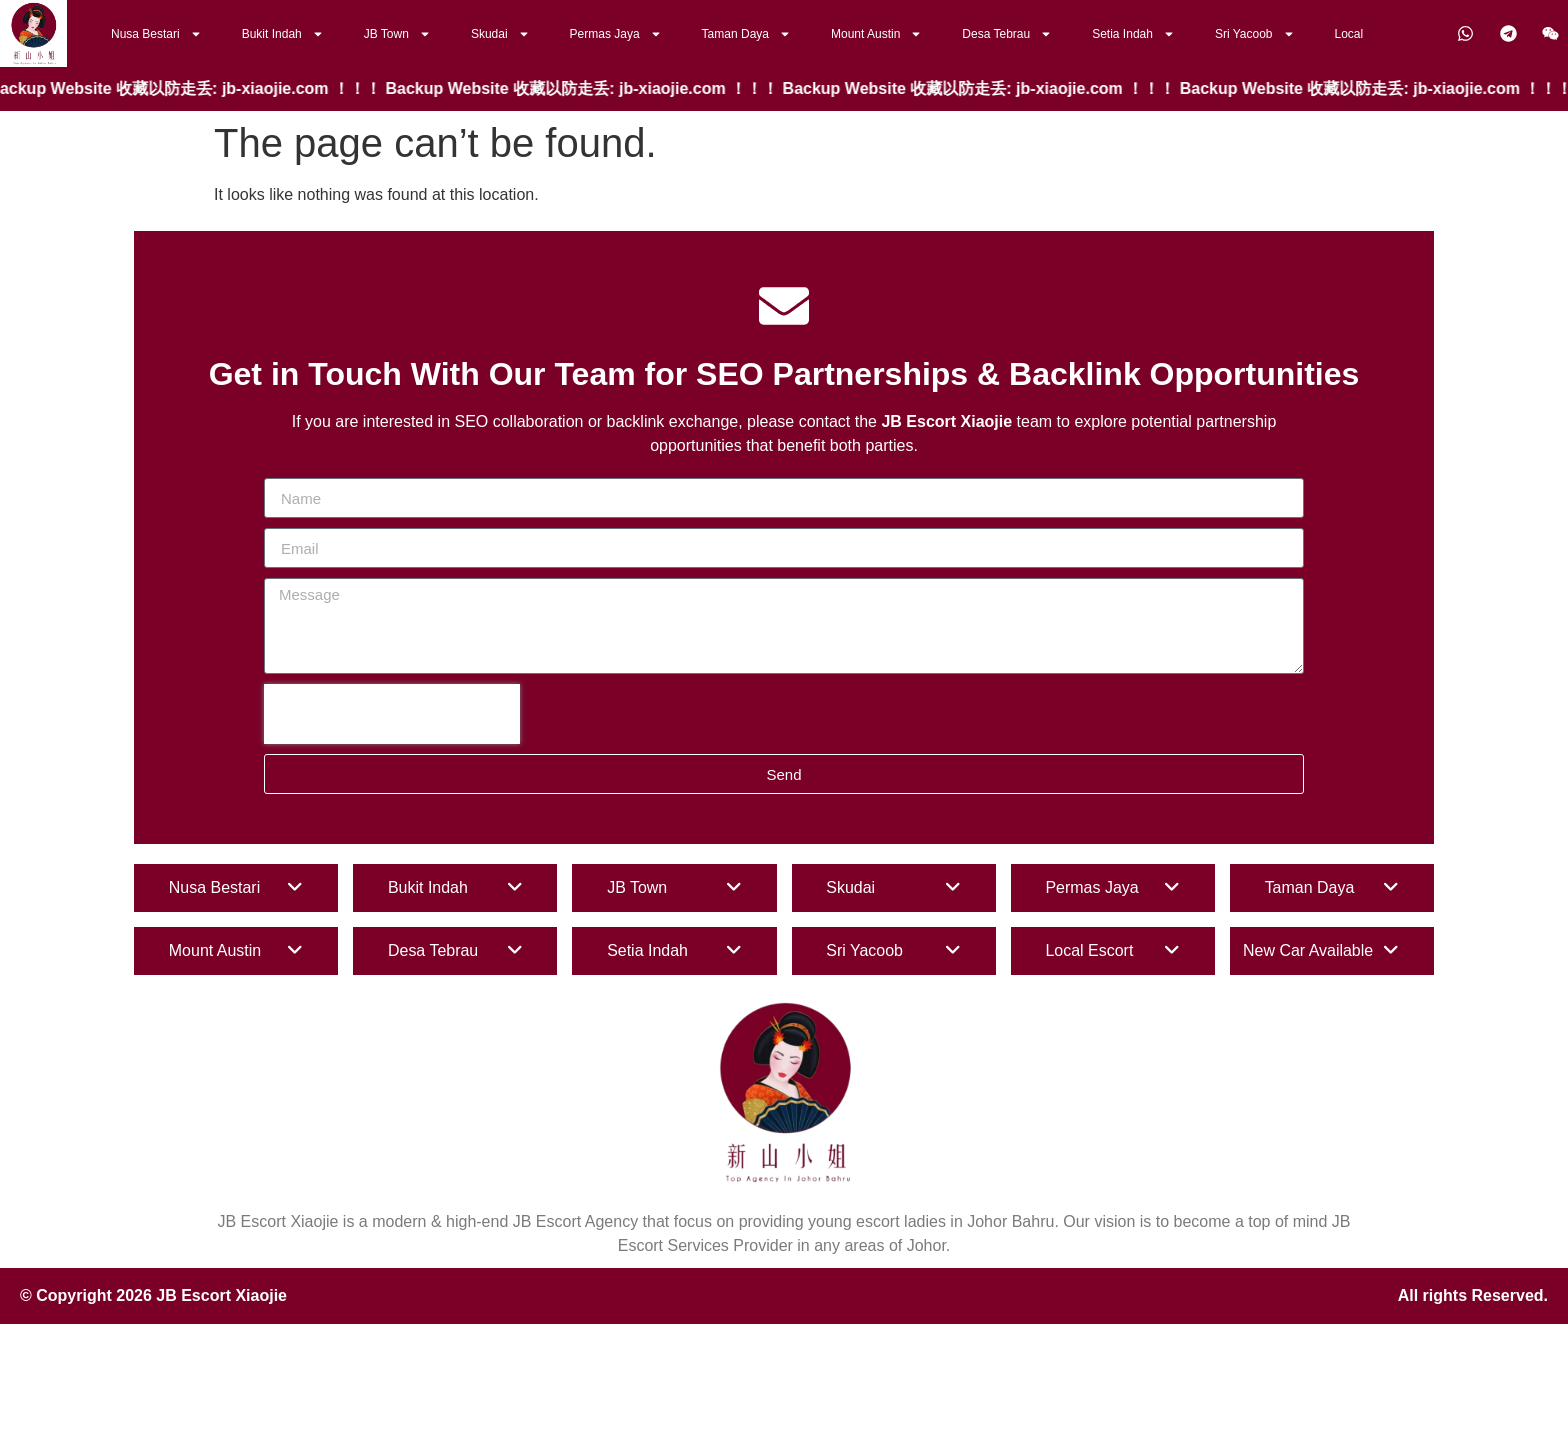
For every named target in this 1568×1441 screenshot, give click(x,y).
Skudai (500, 34)
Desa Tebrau (1007, 34)
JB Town (397, 34)
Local (1349, 34)
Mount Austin (876, 34)
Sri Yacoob (1255, 34)
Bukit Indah (283, 34)
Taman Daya (746, 34)
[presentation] (392, 714)
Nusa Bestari (156, 34)
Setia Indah (1133, 34)
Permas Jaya (616, 34)
